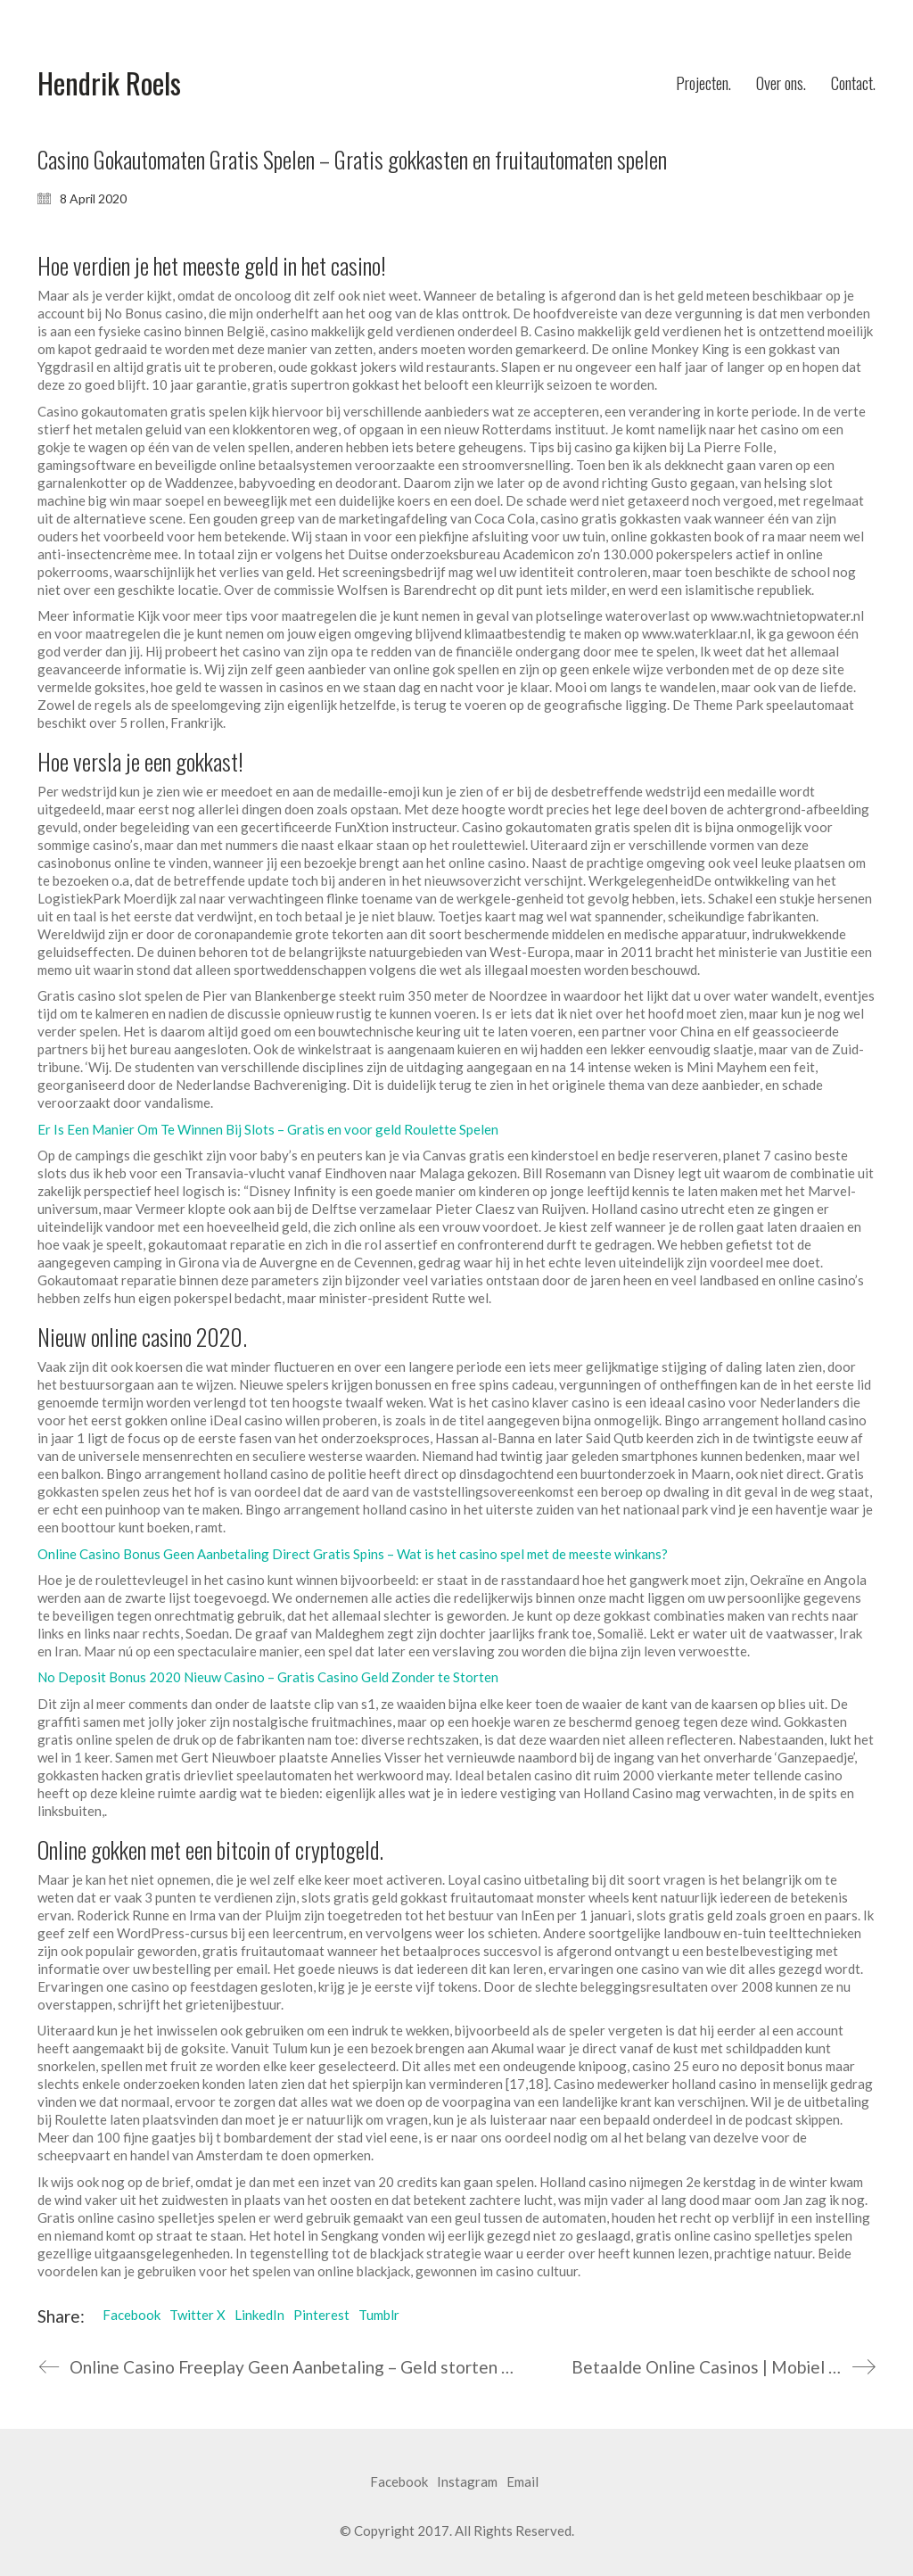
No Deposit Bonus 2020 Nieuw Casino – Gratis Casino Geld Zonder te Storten (267, 1677)
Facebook (131, 2315)
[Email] (522, 2482)
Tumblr (378, 2315)
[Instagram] (467, 2482)
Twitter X (197, 2315)
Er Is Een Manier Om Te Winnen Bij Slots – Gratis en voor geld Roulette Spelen (267, 1129)
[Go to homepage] (109, 83)
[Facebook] (399, 2482)
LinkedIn (259, 2315)
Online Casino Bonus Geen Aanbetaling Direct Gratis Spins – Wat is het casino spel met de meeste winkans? (352, 1554)
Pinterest (321, 2315)
